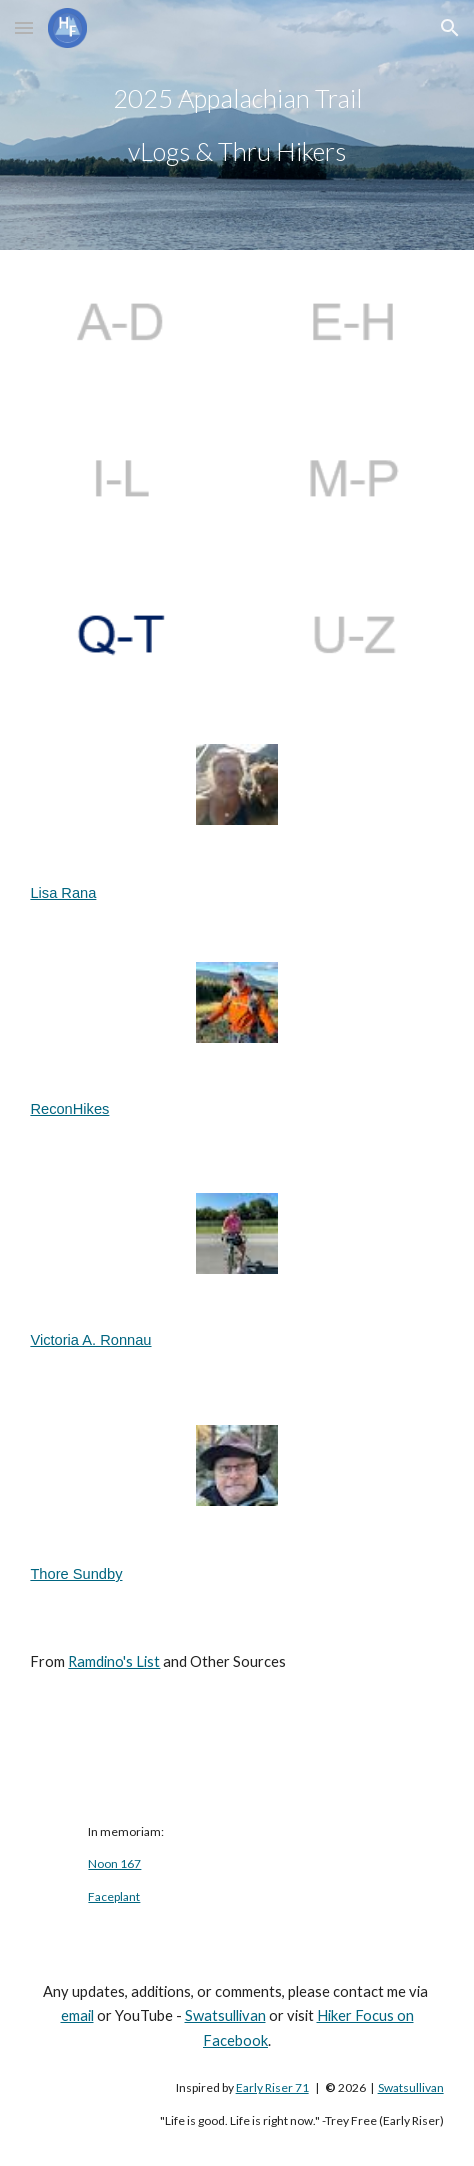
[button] (24, 27)
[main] (236, 125)
